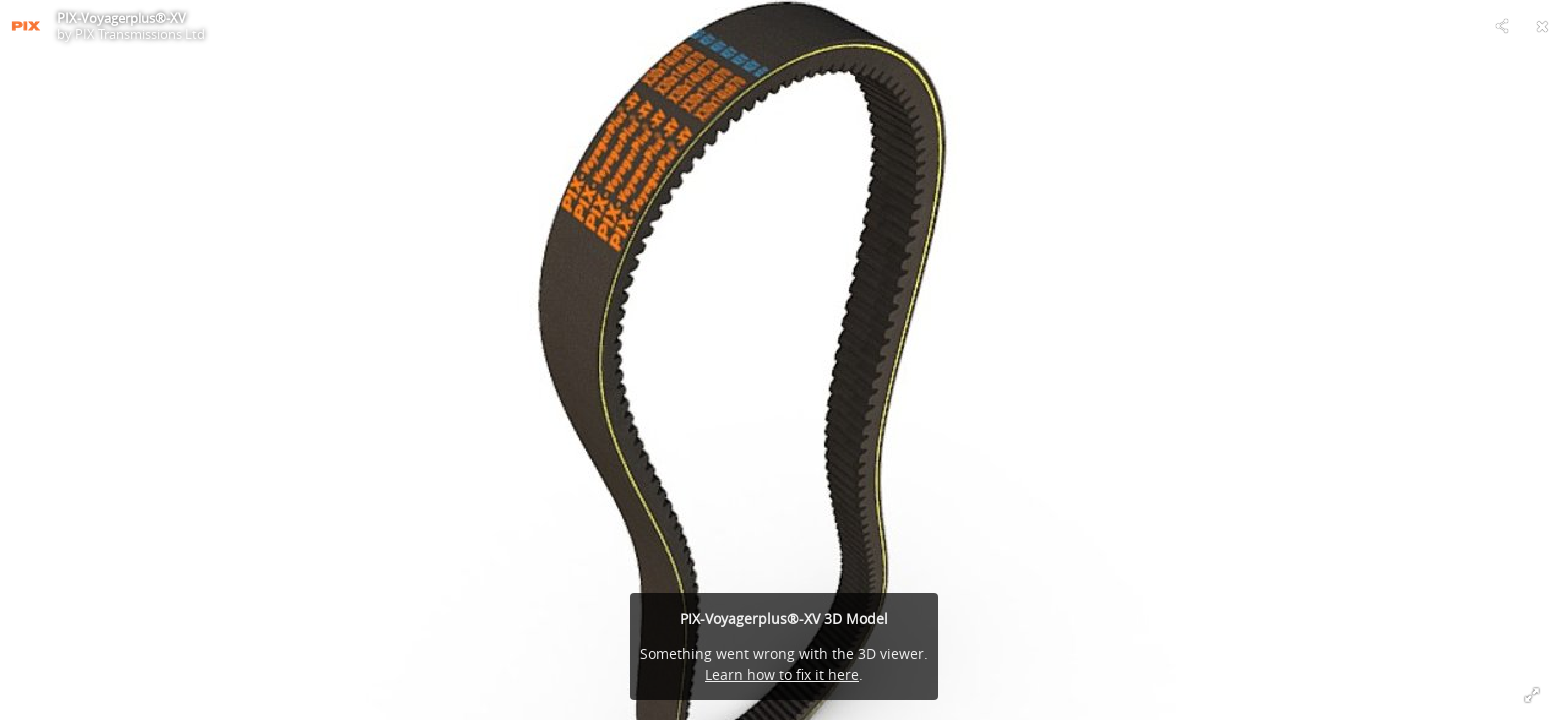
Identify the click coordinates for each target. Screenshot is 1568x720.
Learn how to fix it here (782, 674)
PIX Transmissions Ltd (140, 34)
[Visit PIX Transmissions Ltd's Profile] (26, 26)
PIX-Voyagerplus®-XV (121, 18)
